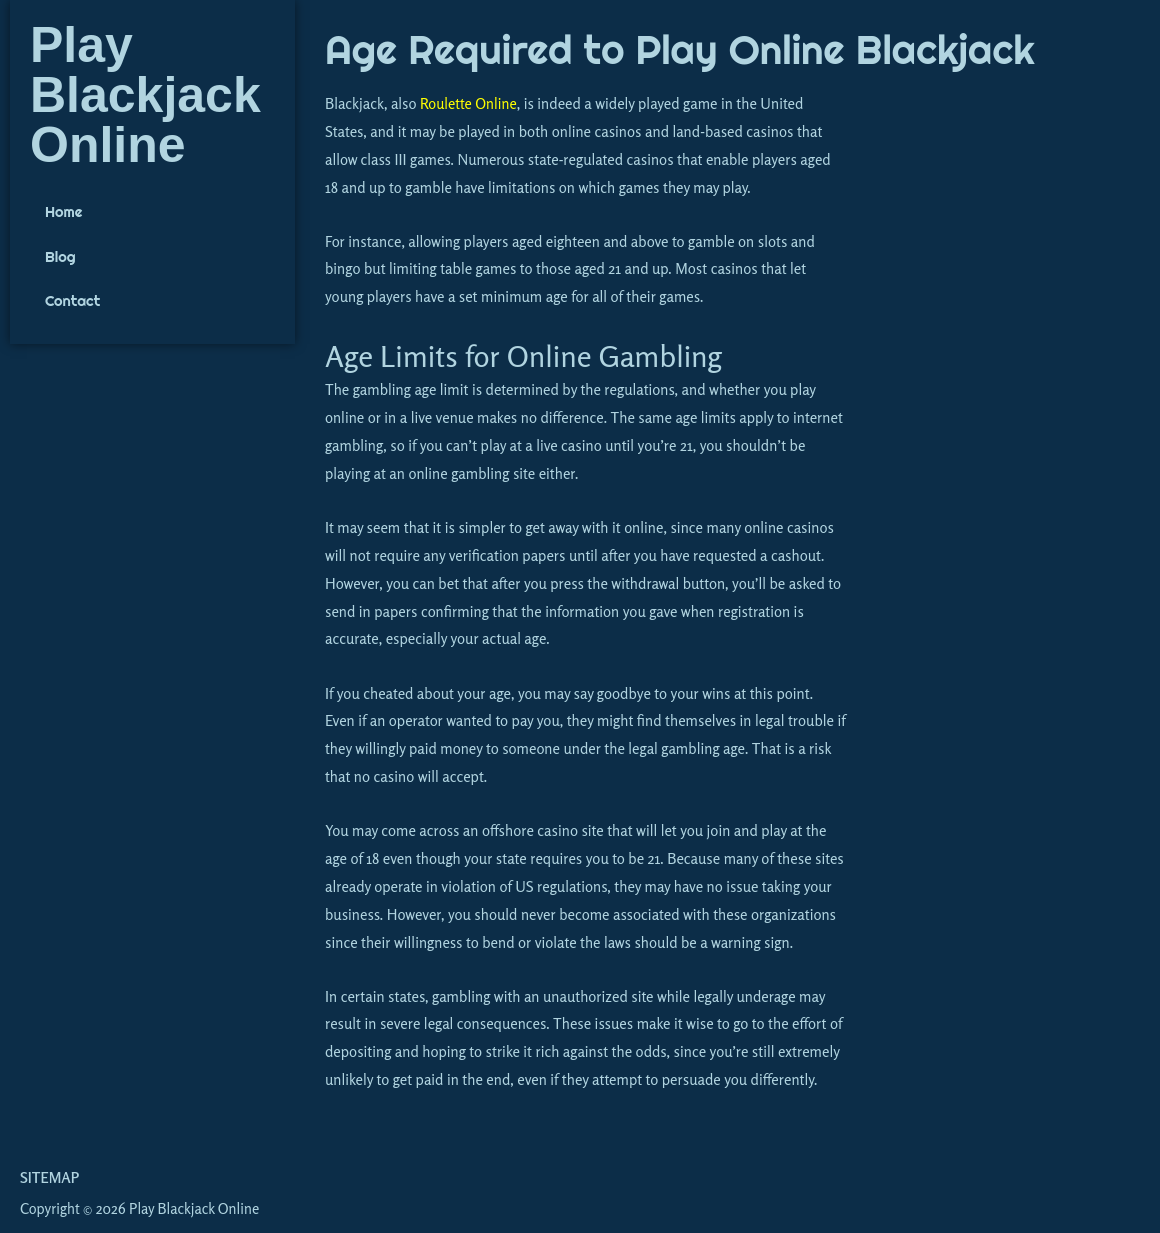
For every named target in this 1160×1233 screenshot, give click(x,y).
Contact (73, 302)
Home (64, 212)
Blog (60, 257)
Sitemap (49, 1177)
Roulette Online (469, 103)
